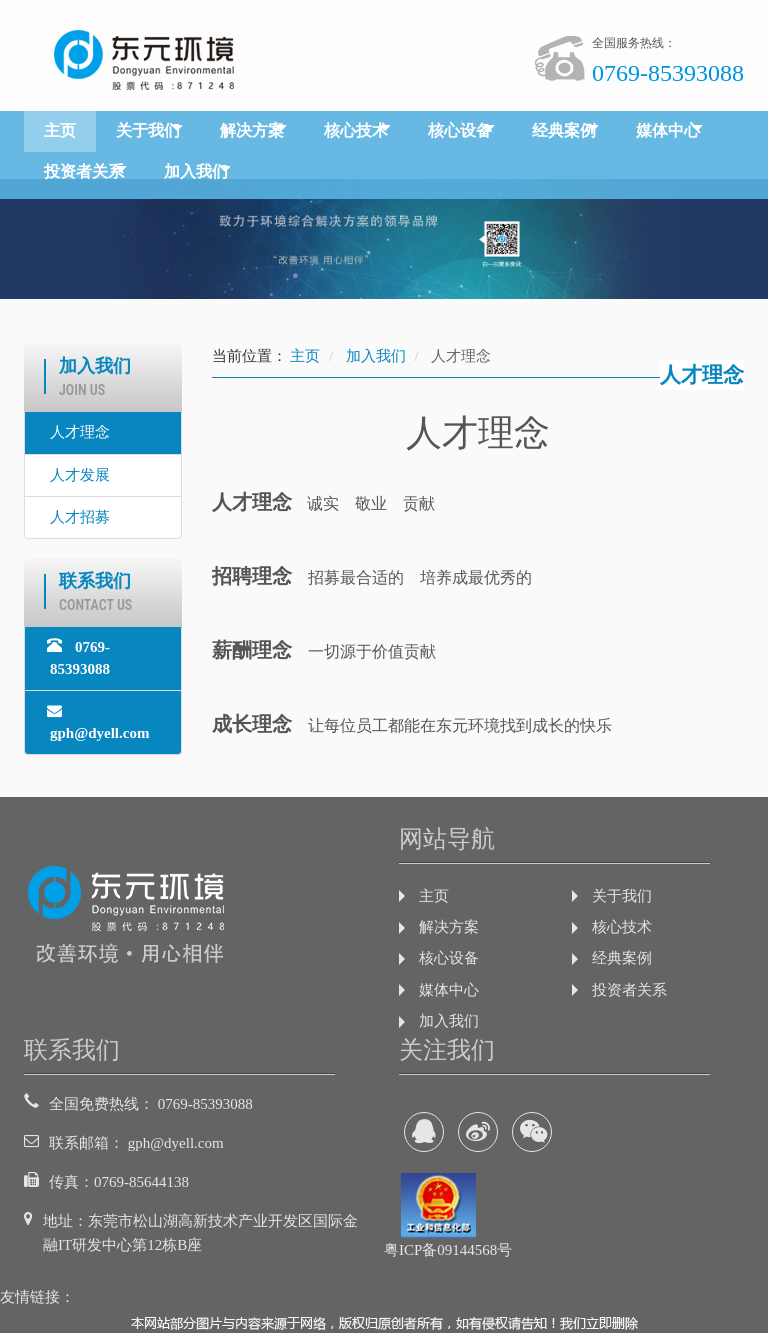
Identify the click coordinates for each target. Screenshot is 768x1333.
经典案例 (564, 130)
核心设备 (460, 130)
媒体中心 (668, 130)
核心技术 (356, 130)
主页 (60, 130)
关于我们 (148, 130)
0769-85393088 (78, 657)
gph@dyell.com (98, 721)
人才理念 (80, 432)
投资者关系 (84, 171)
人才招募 (80, 517)
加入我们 (196, 171)
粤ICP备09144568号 (448, 1250)
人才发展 (80, 475)
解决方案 (252, 130)
